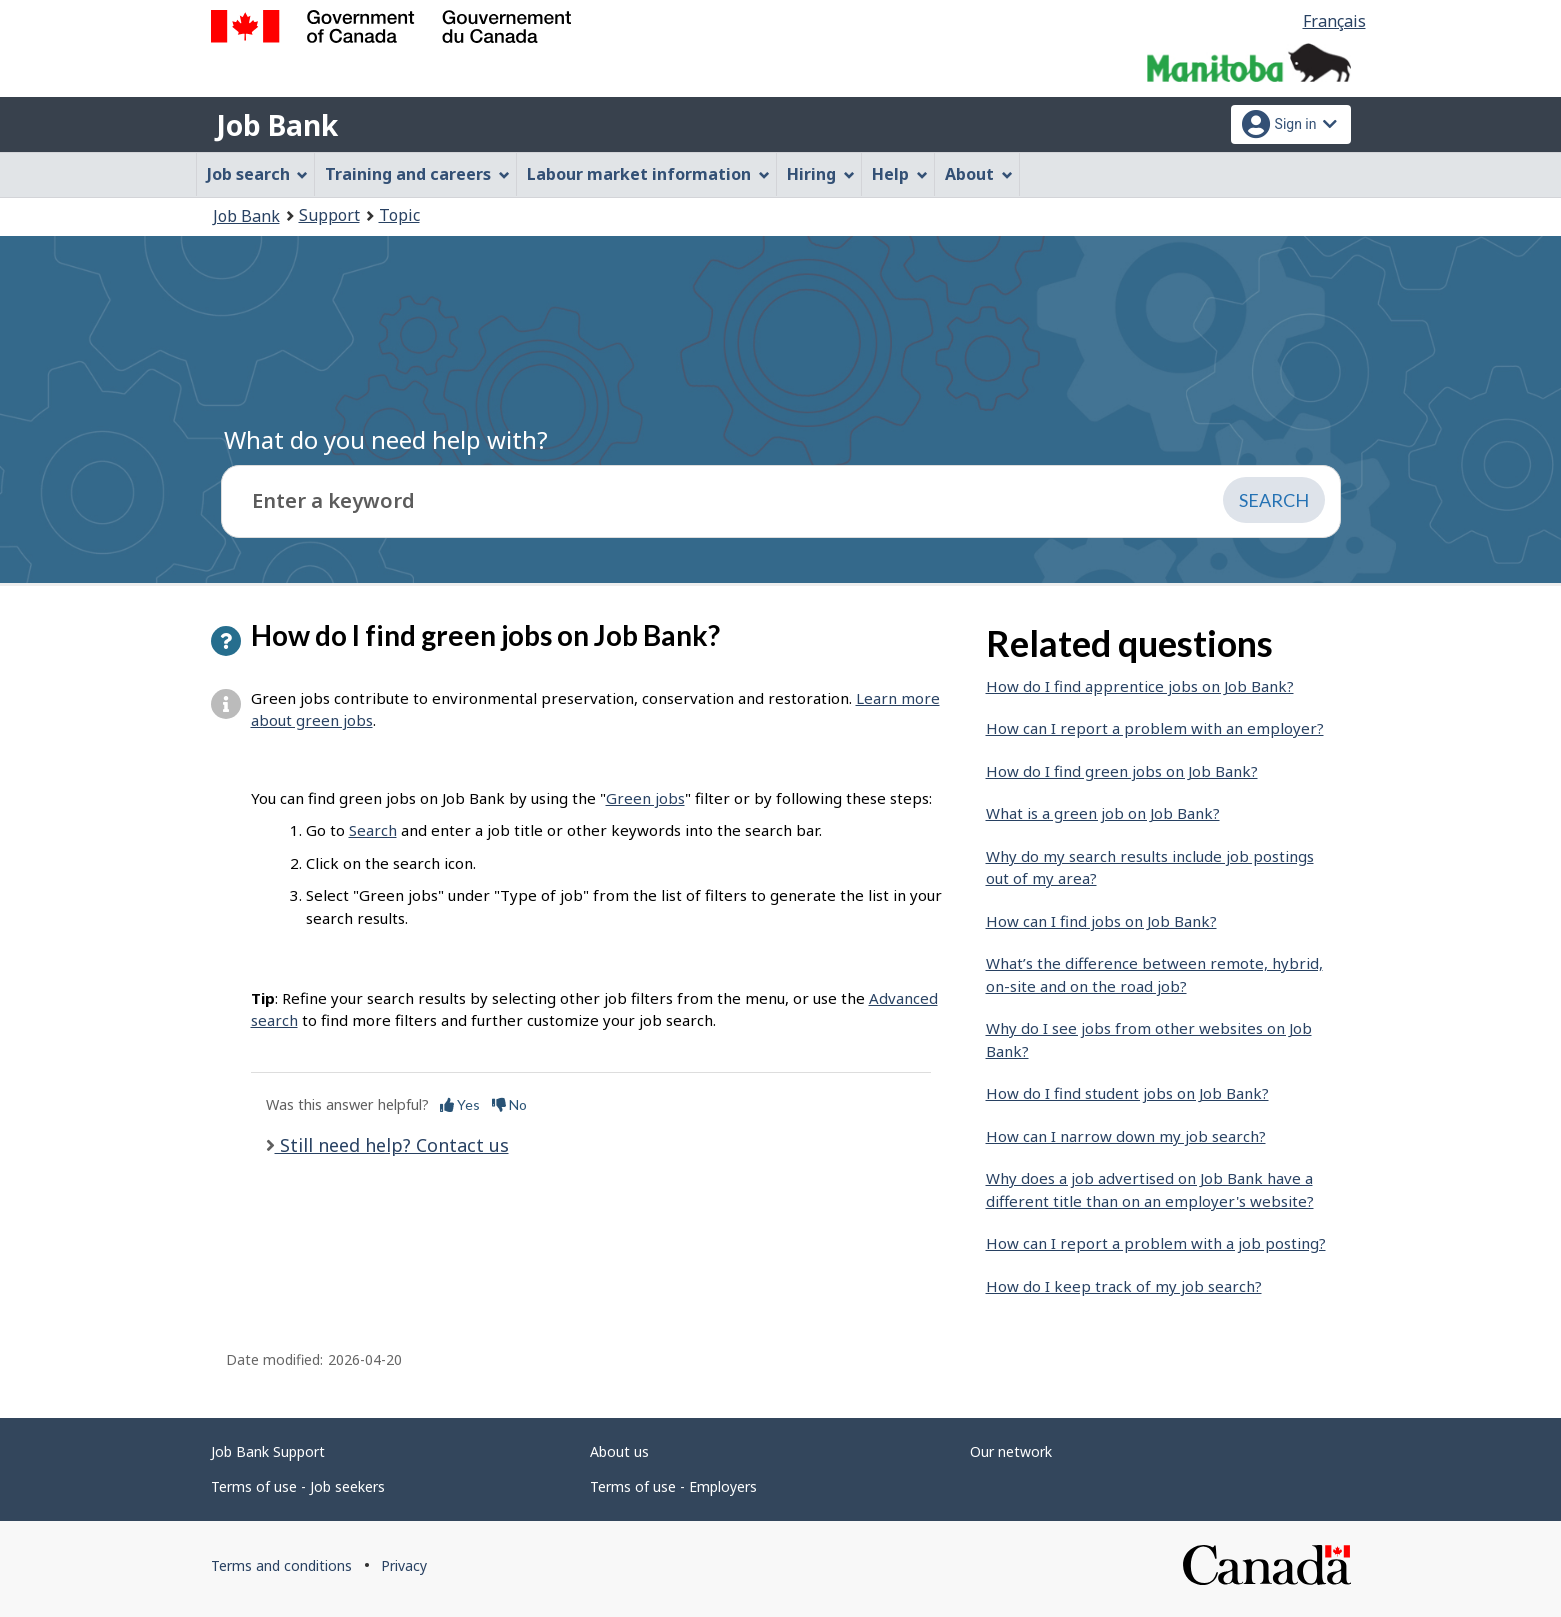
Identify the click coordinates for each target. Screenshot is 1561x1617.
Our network (1011, 1451)
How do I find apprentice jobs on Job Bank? (1140, 686)
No (509, 1104)
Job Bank (277, 125)
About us (619, 1451)
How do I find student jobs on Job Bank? (1127, 1093)
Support (329, 215)
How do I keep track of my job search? (1124, 1286)
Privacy (404, 1565)
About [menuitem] (979, 174)
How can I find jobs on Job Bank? (1101, 921)
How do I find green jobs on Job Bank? (1122, 771)
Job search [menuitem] (258, 174)
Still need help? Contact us (392, 1145)
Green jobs (645, 798)
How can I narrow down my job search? (1126, 1136)
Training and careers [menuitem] (417, 174)
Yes (460, 1104)
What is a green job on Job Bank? (1103, 813)
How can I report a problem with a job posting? (1156, 1243)
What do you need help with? (386, 439)
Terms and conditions (281, 1565)
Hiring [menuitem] (821, 174)
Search (373, 830)
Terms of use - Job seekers (298, 1486)
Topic (399, 215)
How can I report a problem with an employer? (1155, 728)
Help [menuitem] (900, 174)
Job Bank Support (268, 1451)
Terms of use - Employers (673, 1486)
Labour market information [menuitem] (648, 174)
